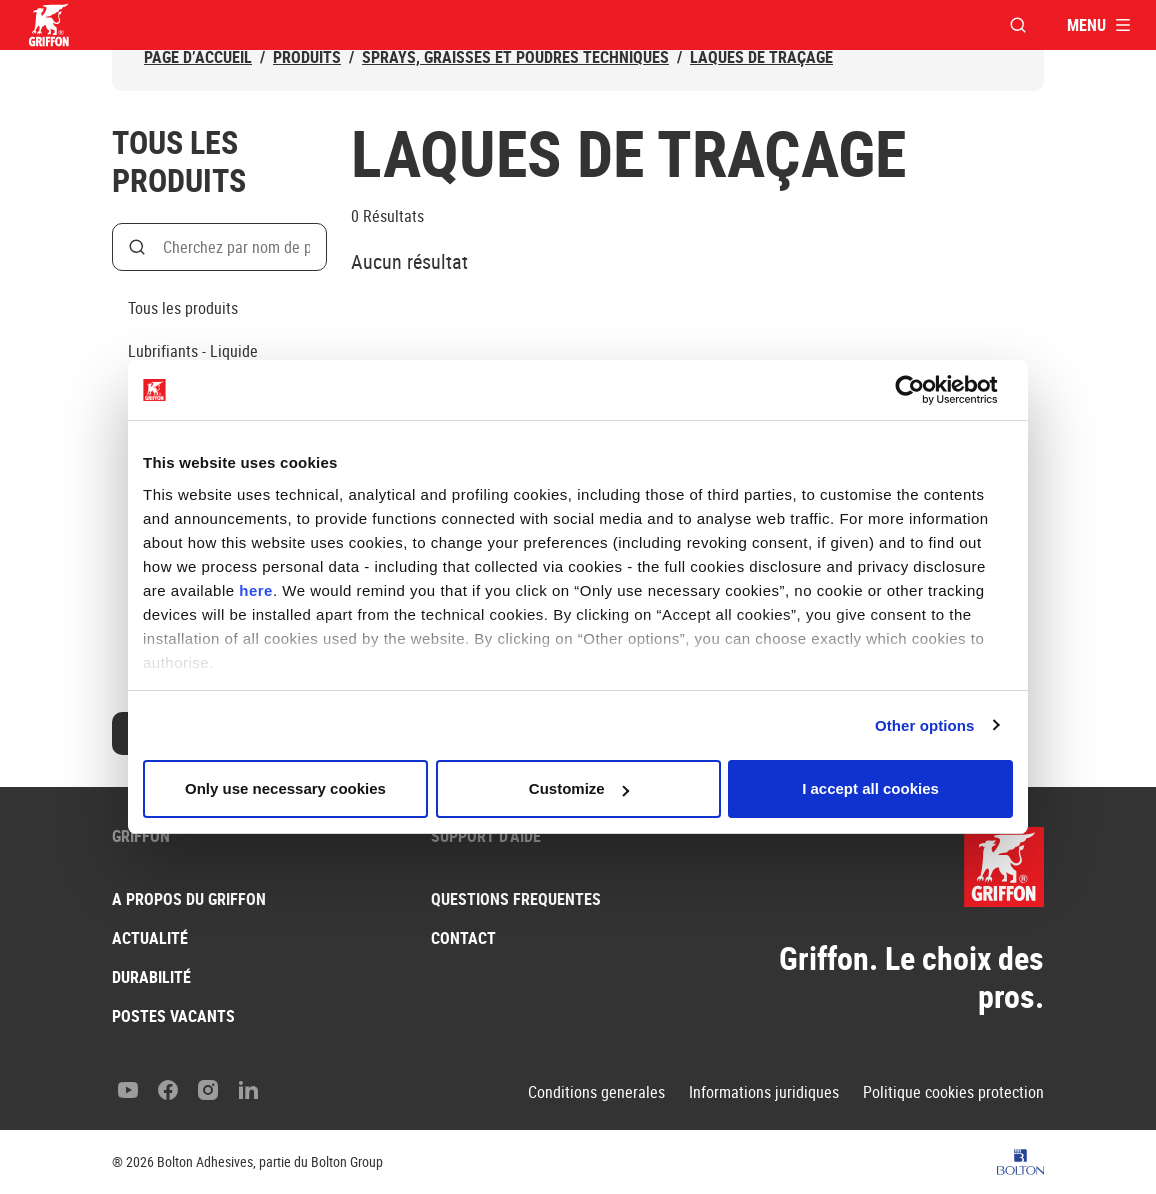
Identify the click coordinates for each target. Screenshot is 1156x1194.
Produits (307, 57)
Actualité (150, 938)
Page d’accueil (198, 57)
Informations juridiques (764, 1092)
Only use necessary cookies (285, 788)
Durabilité (151, 977)
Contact (463, 938)
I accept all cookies (870, 788)
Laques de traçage (761, 57)
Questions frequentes (516, 899)
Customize (579, 788)
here (256, 590)
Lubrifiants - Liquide (193, 351)
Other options (925, 725)
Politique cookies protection (953, 1092)
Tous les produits (183, 308)
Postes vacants (173, 1016)
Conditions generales (596, 1092)
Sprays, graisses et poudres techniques (515, 57)
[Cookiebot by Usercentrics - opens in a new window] (925, 390)
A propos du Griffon (189, 899)
